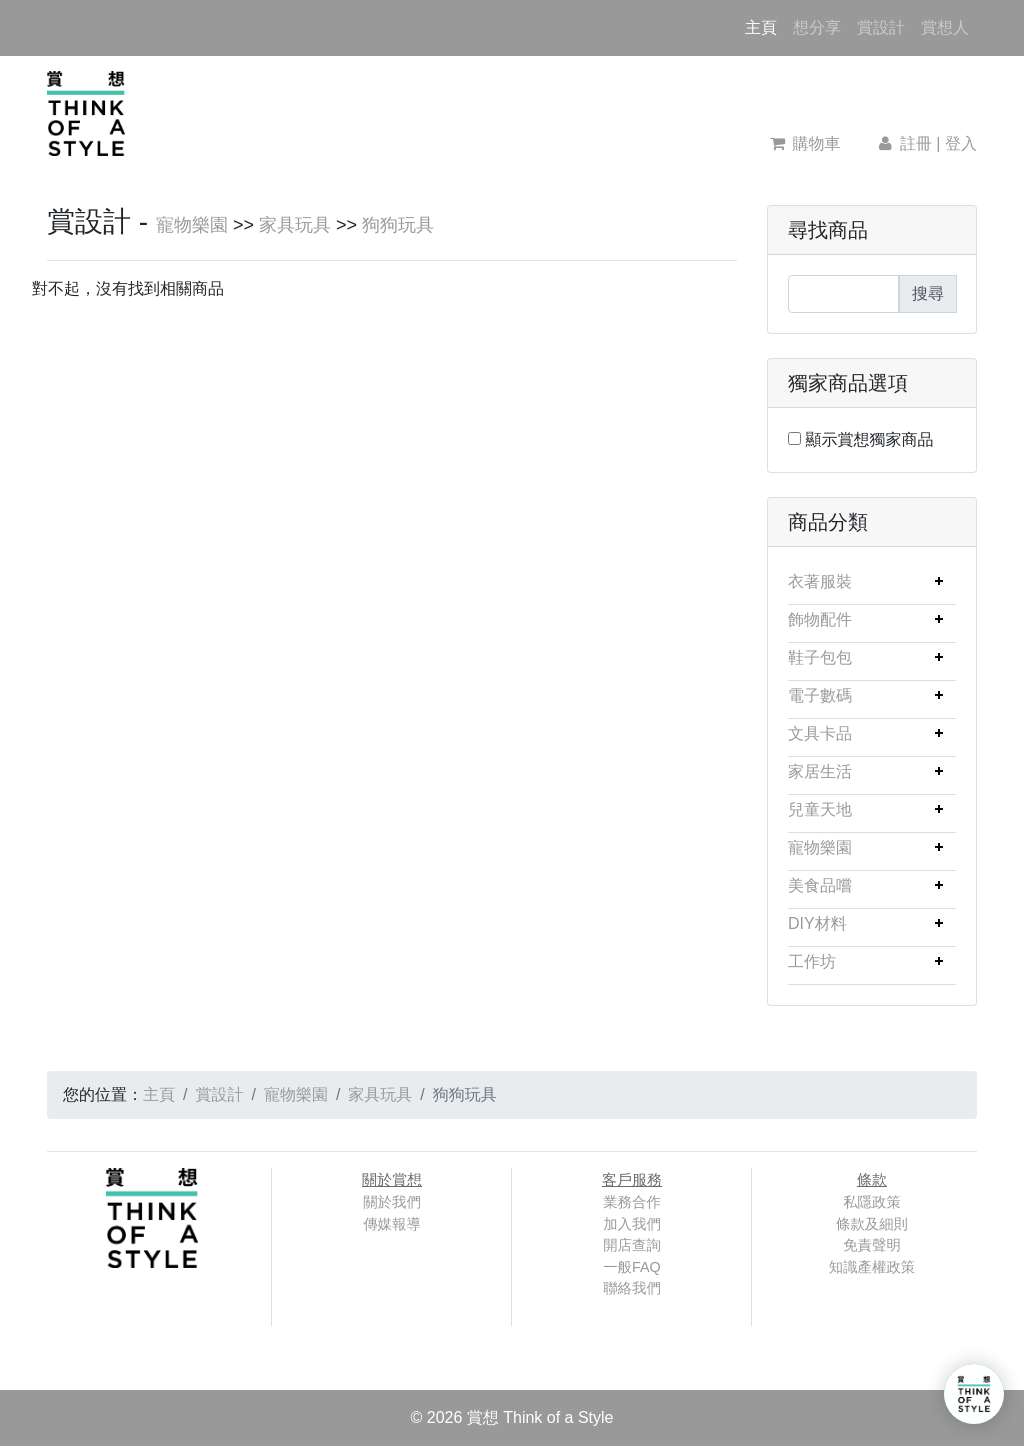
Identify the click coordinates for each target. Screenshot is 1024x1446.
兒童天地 (820, 809)
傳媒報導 (392, 1224)
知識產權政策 (872, 1267)
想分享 (817, 27)
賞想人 (945, 27)
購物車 (805, 143)
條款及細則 (872, 1224)
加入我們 (632, 1224)
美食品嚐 (820, 885)
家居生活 (820, 771)
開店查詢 (632, 1245)
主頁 (765, 25)
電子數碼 (820, 695)
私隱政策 (872, 1202)
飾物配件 (820, 619)
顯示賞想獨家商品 (869, 439)
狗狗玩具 (398, 225)
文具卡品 (820, 733)
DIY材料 (817, 923)
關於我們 (392, 1202)
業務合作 (632, 1202)
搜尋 (928, 293)
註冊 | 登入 (926, 143)
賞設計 (881, 27)
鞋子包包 (820, 657)
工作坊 (812, 961)
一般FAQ (632, 1267)
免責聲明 (872, 1245)
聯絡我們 (632, 1288)
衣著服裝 (820, 581)
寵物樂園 (192, 225)
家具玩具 (295, 225)
